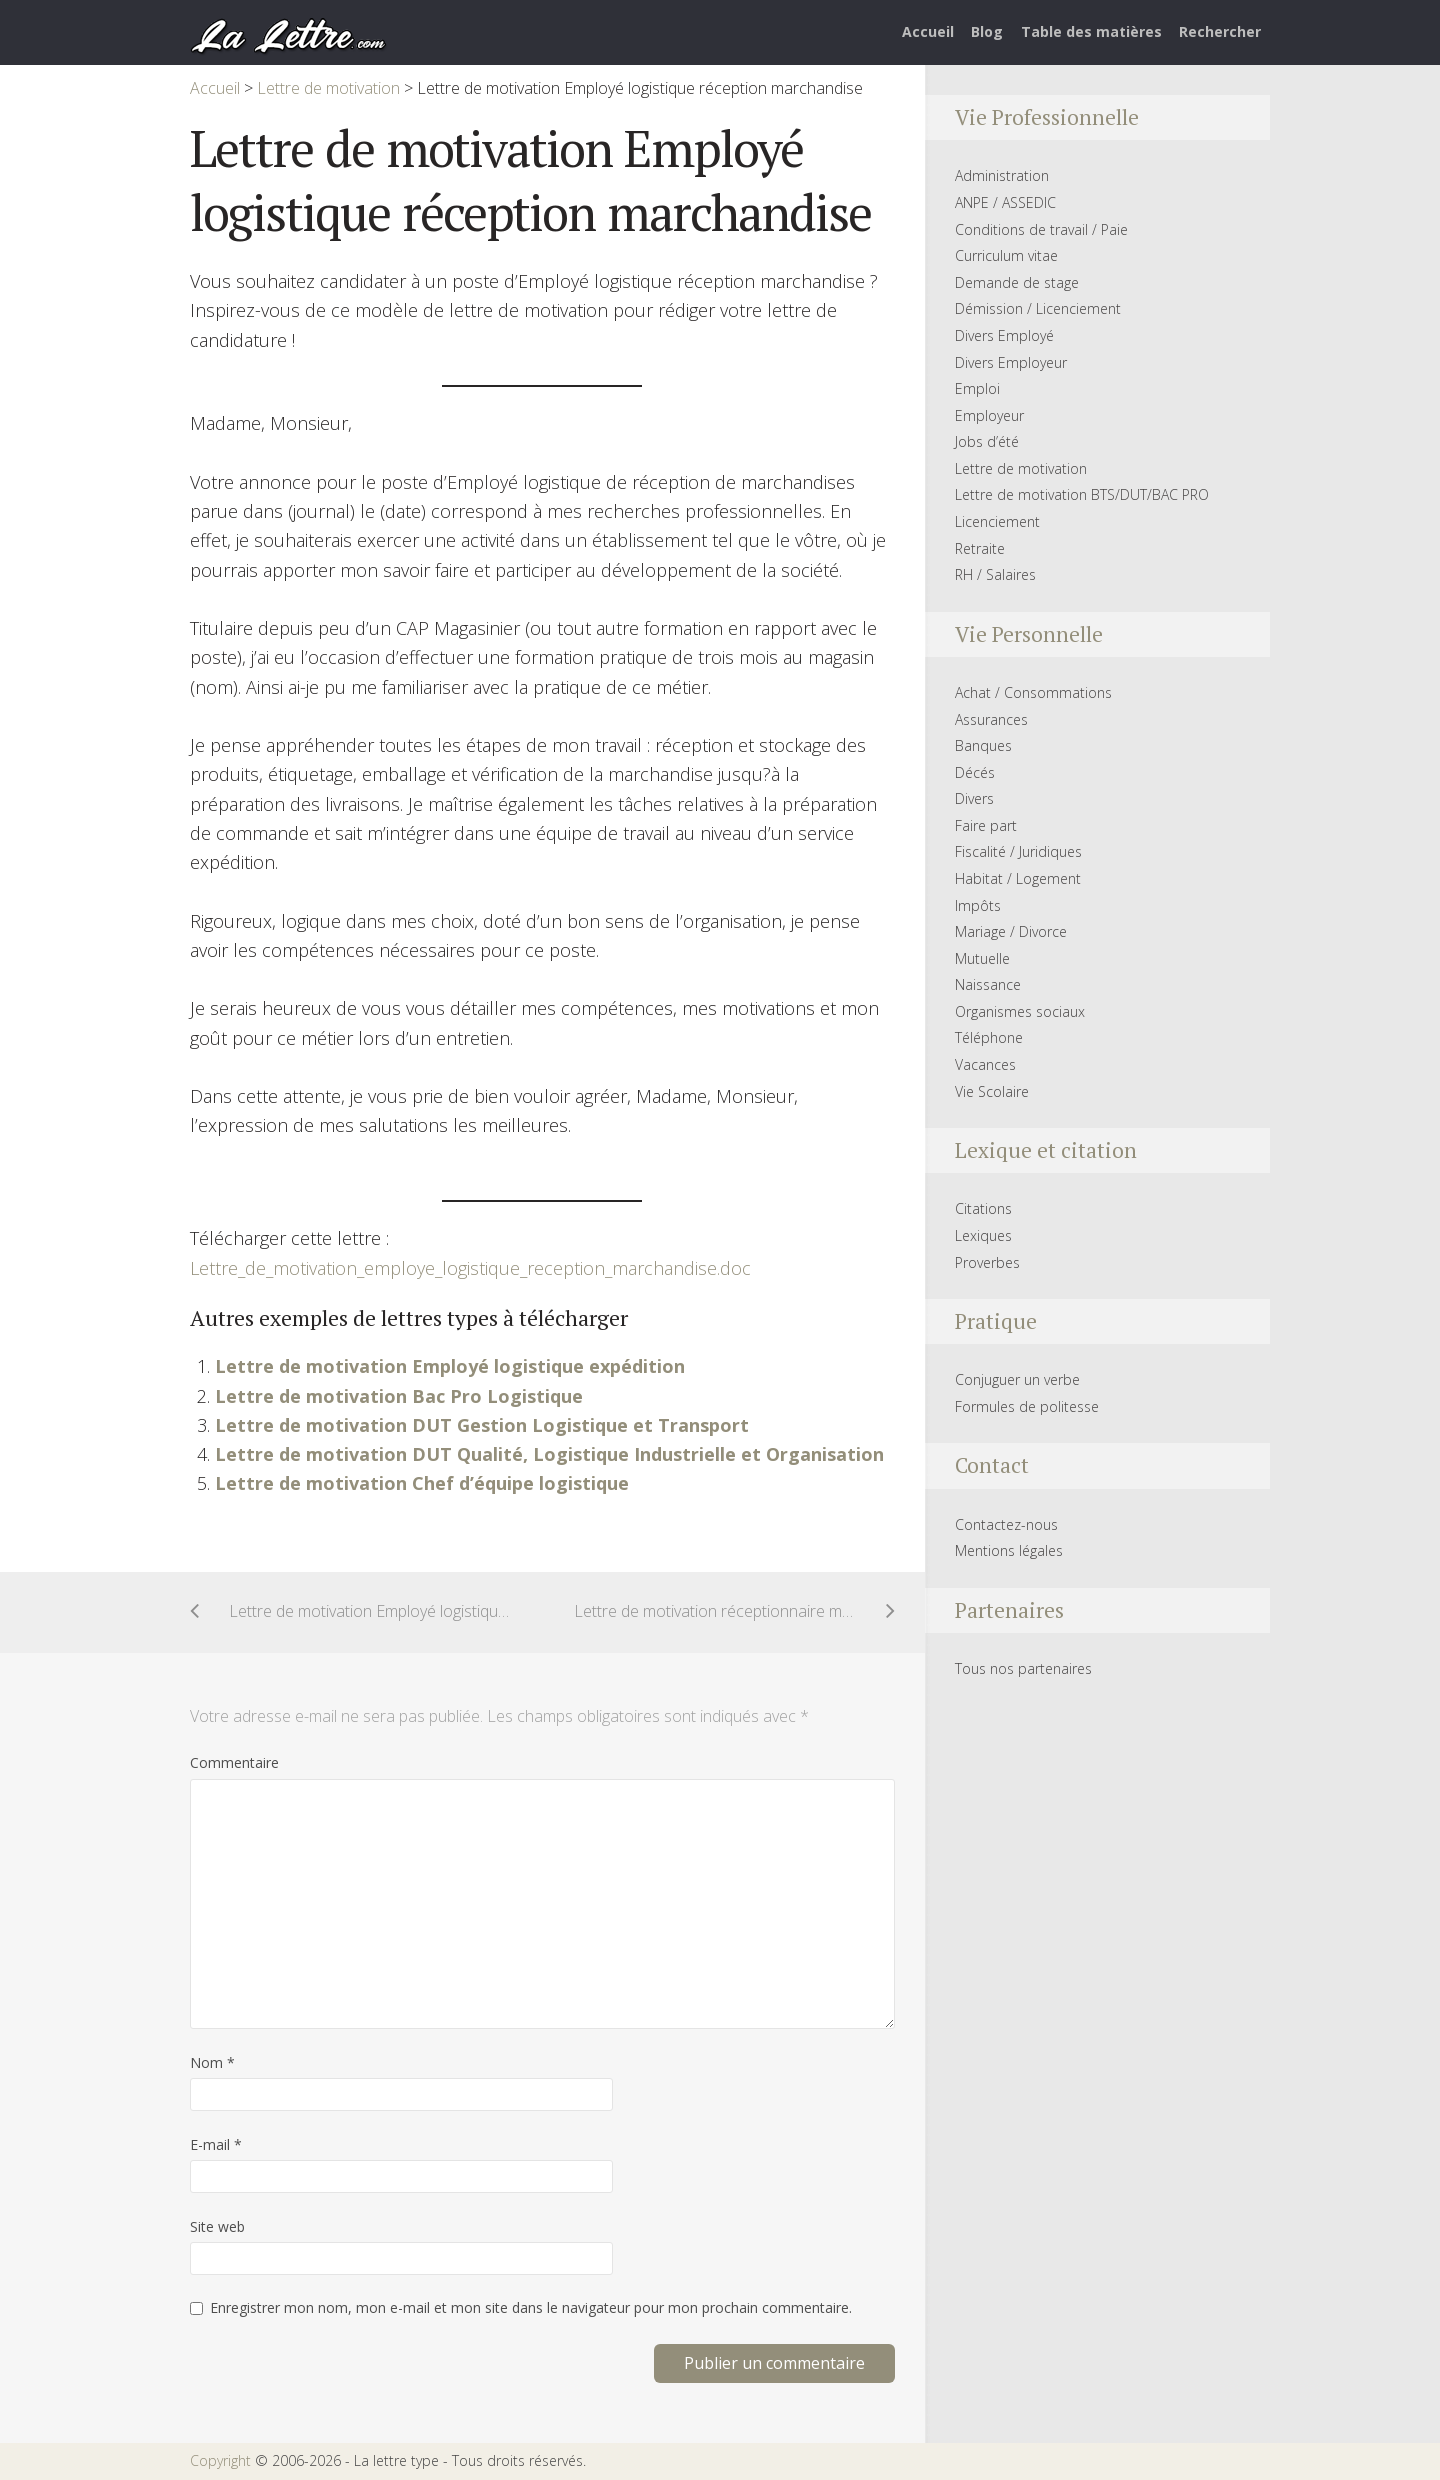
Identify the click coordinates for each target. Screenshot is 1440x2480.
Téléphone (989, 1037)
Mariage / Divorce (1011, 931)
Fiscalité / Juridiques (1018, 851)
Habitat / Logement (1018, 878)
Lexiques (983, 1235)
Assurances (991, 719)
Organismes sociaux (1020, 1011)
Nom (212, 2062)
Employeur (989, 415)
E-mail (216, 2144)
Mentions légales (1009, 1550)
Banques (983, 745)
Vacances (985, 1064)
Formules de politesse (1027, 1406)
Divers (974, 798)
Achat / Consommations (1033, 692)
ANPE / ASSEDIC (1005, 202)
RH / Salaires (995, 574)
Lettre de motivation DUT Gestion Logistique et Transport (482, 1425)
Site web (217, 2226)
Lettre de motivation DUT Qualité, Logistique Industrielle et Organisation (549, 1454)
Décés (975, 772)
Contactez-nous (1006, 1524)
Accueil (928, 31)
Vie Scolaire (992, 1091)
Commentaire (234, 1762)
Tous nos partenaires (1023, 1668)
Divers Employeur (1011, 362)
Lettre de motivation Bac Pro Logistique (399, 1396)
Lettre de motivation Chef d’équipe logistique (422, 1483)
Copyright (220, 2460)
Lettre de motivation (1021, 468)
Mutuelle (982, 958)
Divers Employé (1004, 335)
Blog (987, 31)
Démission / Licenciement (1038, 308)
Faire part (986, 825)
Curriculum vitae (1006, 255)
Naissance (988, 984)
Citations (983, 1208)
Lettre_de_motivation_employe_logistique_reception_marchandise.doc (470, 1268)
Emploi (977, 388)
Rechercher (1220, 31)
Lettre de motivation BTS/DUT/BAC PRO (1082, 494)
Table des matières (1091, 31)
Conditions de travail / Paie (1041, 229)
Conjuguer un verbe (1017, 1379)
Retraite (980, 548)
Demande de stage (1017, 282)
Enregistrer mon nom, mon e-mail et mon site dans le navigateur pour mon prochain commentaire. (531, 2307)
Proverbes (987, 1262)
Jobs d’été (987, 441)
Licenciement (997, 521)
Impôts (978, 905)
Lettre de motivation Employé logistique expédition (450, 1366)
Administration (1002, 175)
